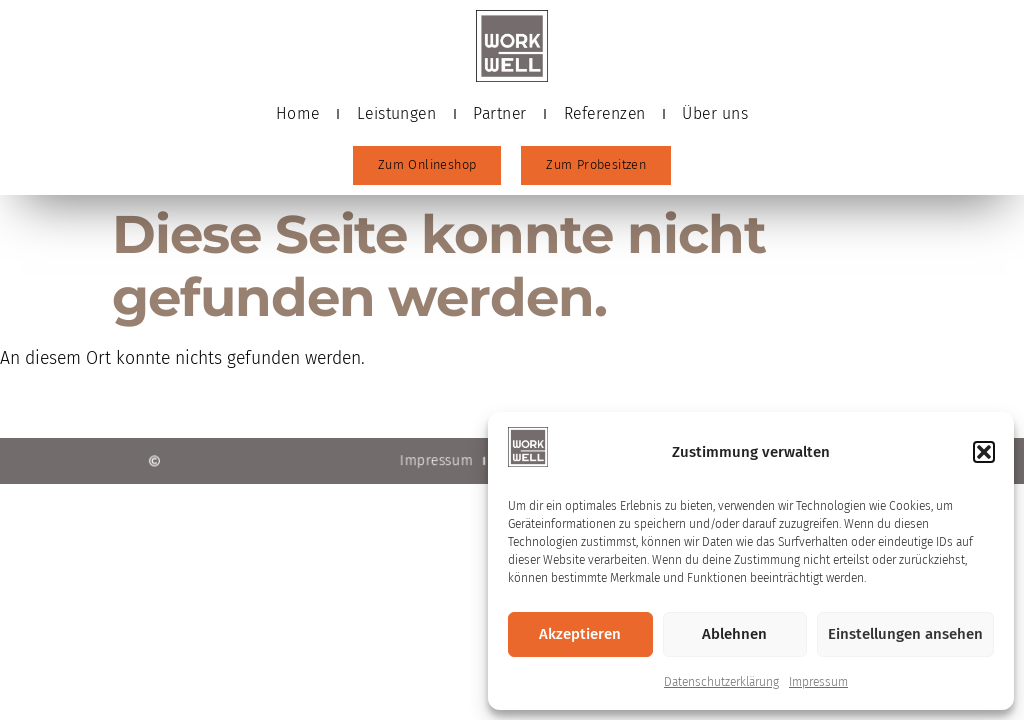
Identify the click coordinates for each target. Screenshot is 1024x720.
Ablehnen (734, 634)
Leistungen (397, 113)
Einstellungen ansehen (905, 634)
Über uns (715, 113)
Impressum (818, 682)
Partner (499, 113)
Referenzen (605, 113)
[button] (984, 452)
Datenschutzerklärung (721, 682)
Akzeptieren (580, 634)
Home (298, 113)
